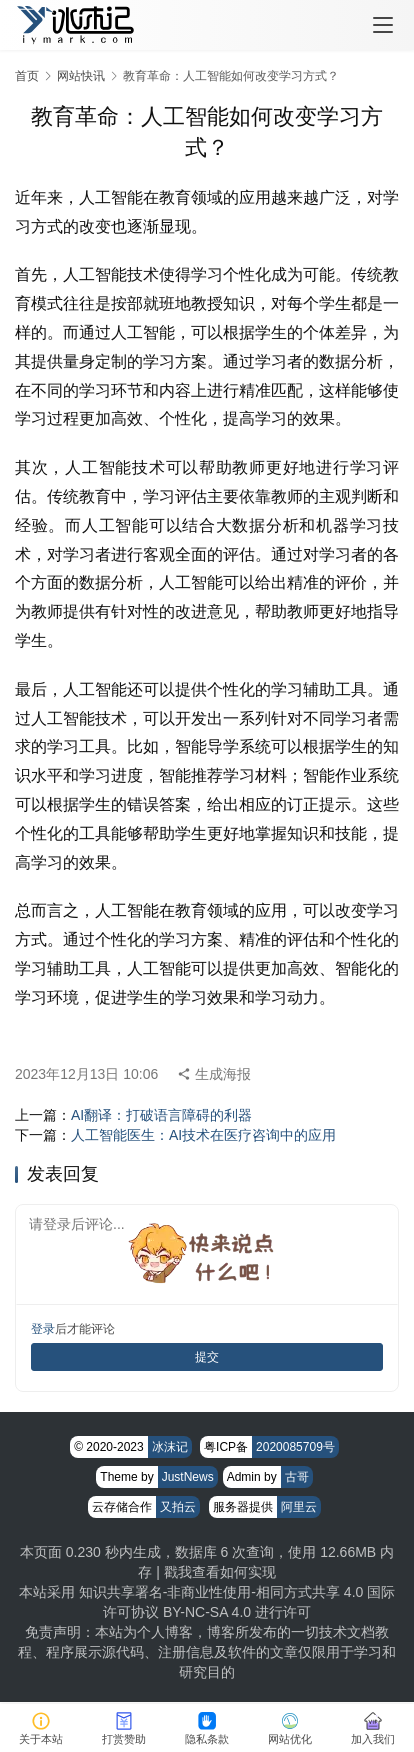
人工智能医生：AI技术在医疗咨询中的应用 (203, 1135)
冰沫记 (170, 1447)
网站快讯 (81, 76)
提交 (207, 1357)
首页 (27, 76)
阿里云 (299, 1507)
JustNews (188, 1477)
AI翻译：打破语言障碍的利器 (161, 1115)
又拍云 (178, 1507)
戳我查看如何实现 (220, 1572)
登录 (43, 1329)
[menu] (383, 25)
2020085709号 (295, 1447)
